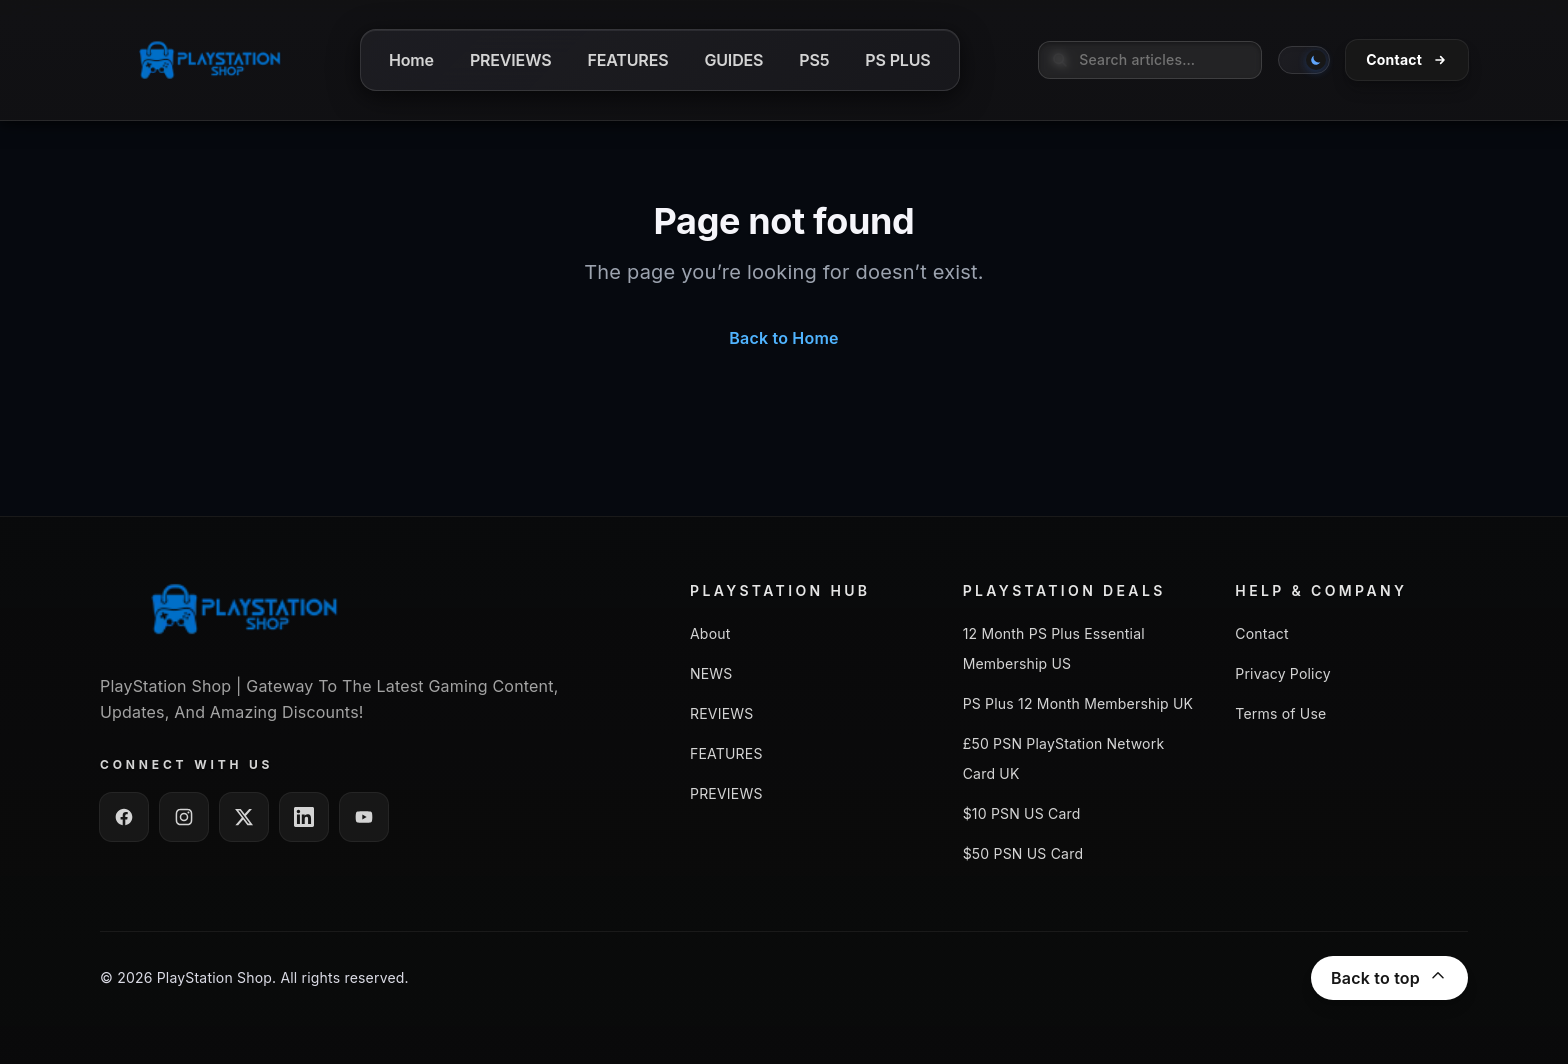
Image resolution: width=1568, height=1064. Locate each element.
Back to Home (783, 338)
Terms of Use (1280, 713)
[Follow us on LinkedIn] (304, 817)
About (710, 633)
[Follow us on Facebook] (124, 817)
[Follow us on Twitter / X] (244, 817)
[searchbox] (1150, 60)
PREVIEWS (726, 793)
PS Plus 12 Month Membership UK (1078, 703)
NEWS (711, 673)
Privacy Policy (1282, 673)
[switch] (1304, 60)
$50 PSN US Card (1023, 853)
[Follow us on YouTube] (364, 817)
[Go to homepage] (210, 60)
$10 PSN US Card (1022, 813)
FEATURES (726, 753)
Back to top (1389, 978)
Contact (1261, 633)
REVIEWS (721, 713)
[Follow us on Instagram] (184, 817)
